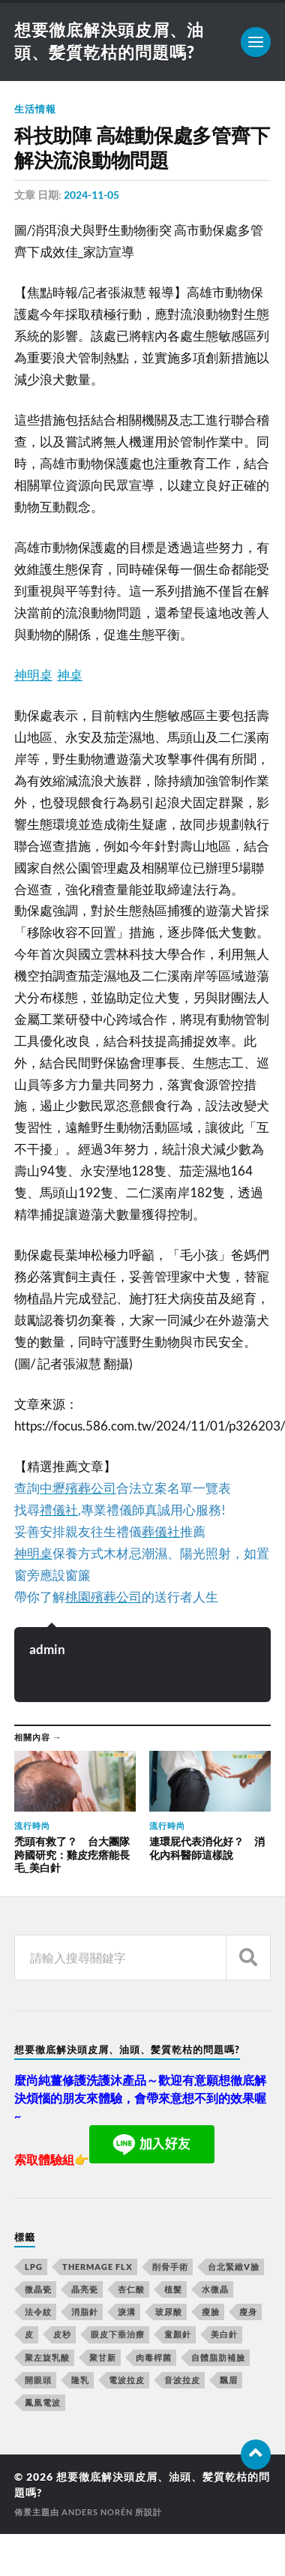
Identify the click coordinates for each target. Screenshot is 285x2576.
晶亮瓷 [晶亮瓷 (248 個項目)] (84, 2289)
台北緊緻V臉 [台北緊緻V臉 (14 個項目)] (234, 2266)
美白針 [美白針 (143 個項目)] (224, 2334)
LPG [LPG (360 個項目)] (34, 2266)
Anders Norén (97, 2512)
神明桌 (33, 675)
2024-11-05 (91, 194)
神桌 (69, 675)
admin (47, 1649)
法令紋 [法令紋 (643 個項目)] (38, 2311)
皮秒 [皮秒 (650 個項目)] (62, 2334)
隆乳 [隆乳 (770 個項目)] (80, 2380)
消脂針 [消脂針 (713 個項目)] (84, 2311)
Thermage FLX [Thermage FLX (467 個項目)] (97, 2266)
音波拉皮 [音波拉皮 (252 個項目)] (182, 2380)
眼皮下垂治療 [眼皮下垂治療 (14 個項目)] (118, 2334)
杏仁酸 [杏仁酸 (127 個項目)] (131, 2289)
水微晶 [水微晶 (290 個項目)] (215, 2289)
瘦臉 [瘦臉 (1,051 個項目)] (211, 2311)
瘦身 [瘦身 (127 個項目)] (248, 2311)
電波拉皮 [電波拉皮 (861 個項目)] (127, 2380)
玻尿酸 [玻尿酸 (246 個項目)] (168, 2311)
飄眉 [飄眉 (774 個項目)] (229, 2380)
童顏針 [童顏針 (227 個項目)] (177, 2334)
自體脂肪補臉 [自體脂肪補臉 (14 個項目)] (218, 2357)
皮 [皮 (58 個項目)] (29, 2334)
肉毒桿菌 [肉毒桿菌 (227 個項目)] (154, 2357)
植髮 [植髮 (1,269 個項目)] (173, 2289)
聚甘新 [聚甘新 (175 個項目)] (102, 2357)
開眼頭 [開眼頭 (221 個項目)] (38, 2380)
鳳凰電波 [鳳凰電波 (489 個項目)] (43, 2402)
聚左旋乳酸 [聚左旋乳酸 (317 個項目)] (47, 2357)
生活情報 (35, 109)
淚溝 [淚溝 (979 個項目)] (127, 2311)
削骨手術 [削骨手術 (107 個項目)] (170, 2266)
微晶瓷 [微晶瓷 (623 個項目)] (38, 2289)
